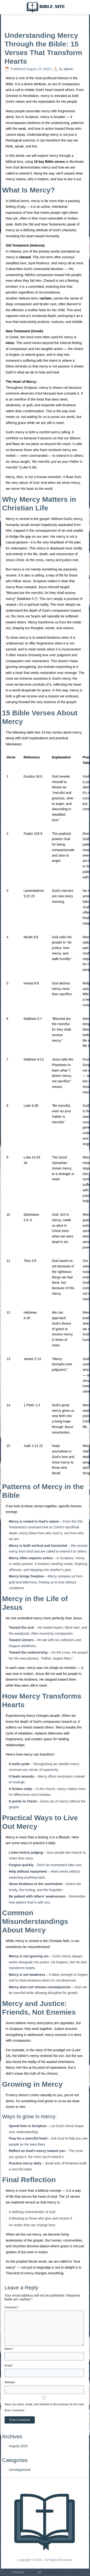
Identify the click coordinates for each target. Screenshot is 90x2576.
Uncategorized (19, 2470)
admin (68, 69)
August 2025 (18, 2446)
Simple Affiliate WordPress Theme (60, 2572)
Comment (12, 2307)
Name (9, 2348)
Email (9, 2365)
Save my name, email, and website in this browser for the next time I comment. (44, 2407)
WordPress (31, 2572)
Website (10, 2382)
